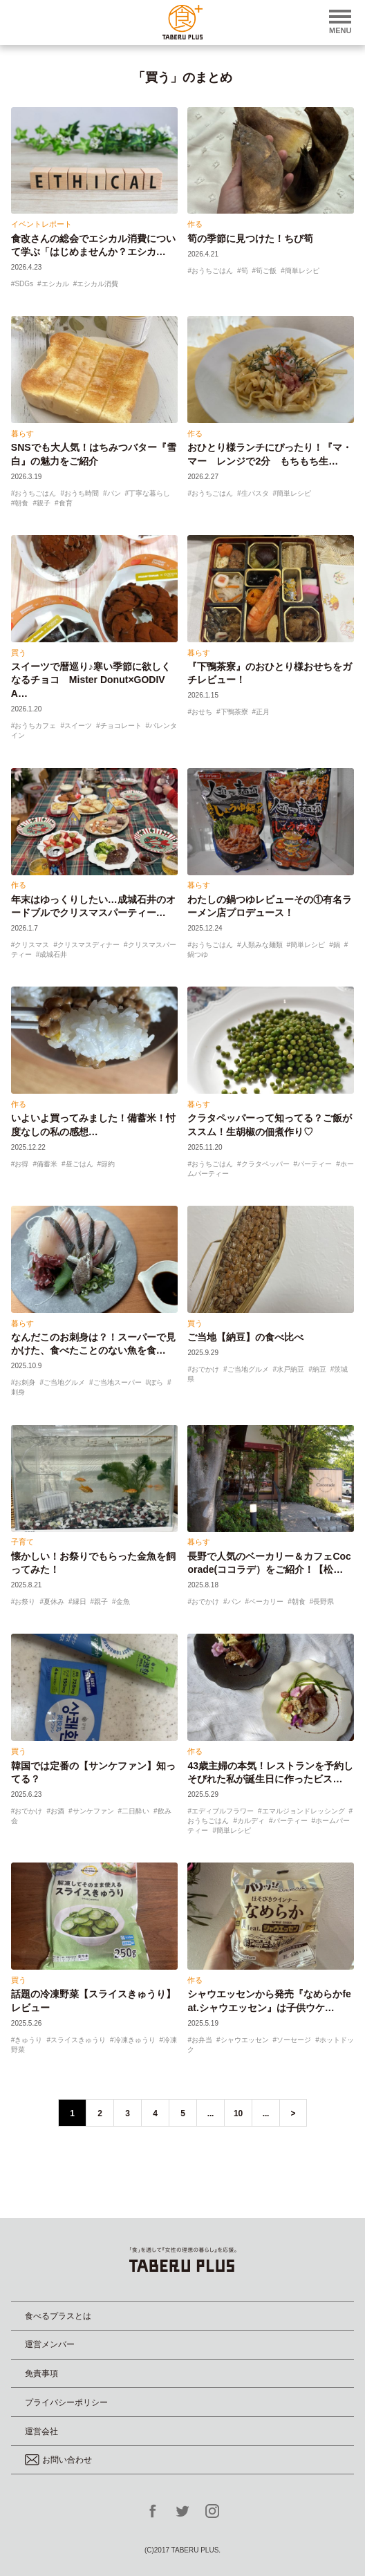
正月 (263, 712)
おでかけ (205, 1369)
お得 (21, 1164)
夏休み (54, 1601)
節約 (108, 1164)
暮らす (22, 433)
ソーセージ (294, 2040)
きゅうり (28, 2040)
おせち (201, 712)
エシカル (55, 284)
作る (195, 224)
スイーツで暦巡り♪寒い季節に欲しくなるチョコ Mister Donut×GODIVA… (91, 680)
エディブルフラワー (222, 1811)
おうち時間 (81, 493)
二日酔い (135, 1811)
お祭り (25, 1601)
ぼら (156, 1382)
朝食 (21, 503)
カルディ (251, 1820)
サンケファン (93, 1811)
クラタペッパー (265, 1164)
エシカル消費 (97, 284)
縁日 (79, 1601)
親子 (43, 503)
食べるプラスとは (58, 2316)
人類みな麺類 (262, 945)
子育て (22, 1542)
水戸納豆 (290, 1369)
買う (18, 652)
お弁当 (201, 2040)
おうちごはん (212, 270)
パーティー (314, 1164)
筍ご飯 (266, 270)
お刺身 (25, 1382)
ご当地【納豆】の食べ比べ (245, 1337)
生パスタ (255, 493)
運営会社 (41, 2431)
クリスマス (32, 945)
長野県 (323, 1601)
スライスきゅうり (78, 2040)
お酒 (57, 1811)
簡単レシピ (302, 270)
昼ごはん (79, 1164)
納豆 (319, 1369)
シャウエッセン (245, 2040)
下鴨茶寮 (234, 712)
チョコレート (121, 725)
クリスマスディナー (88, 945)
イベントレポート (41, 224)
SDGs (24, 284)
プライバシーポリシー (66, 2402)
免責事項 (41, 2373)
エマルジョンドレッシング (303, 1811)
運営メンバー (50, 2344)
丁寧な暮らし (149, 493)
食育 (66, 503)
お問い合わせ (58, 2459)
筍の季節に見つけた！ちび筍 (250, 238)
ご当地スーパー (117, 1382)
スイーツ (78, 725)
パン (114, 493)
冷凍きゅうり (135, 2040)
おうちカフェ (35, 725)
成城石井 (53, 954)
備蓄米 (47, 1164)
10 (238, 2113)
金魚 (123, 1601)
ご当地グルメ (64, 1382)
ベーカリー (266, 1601)
